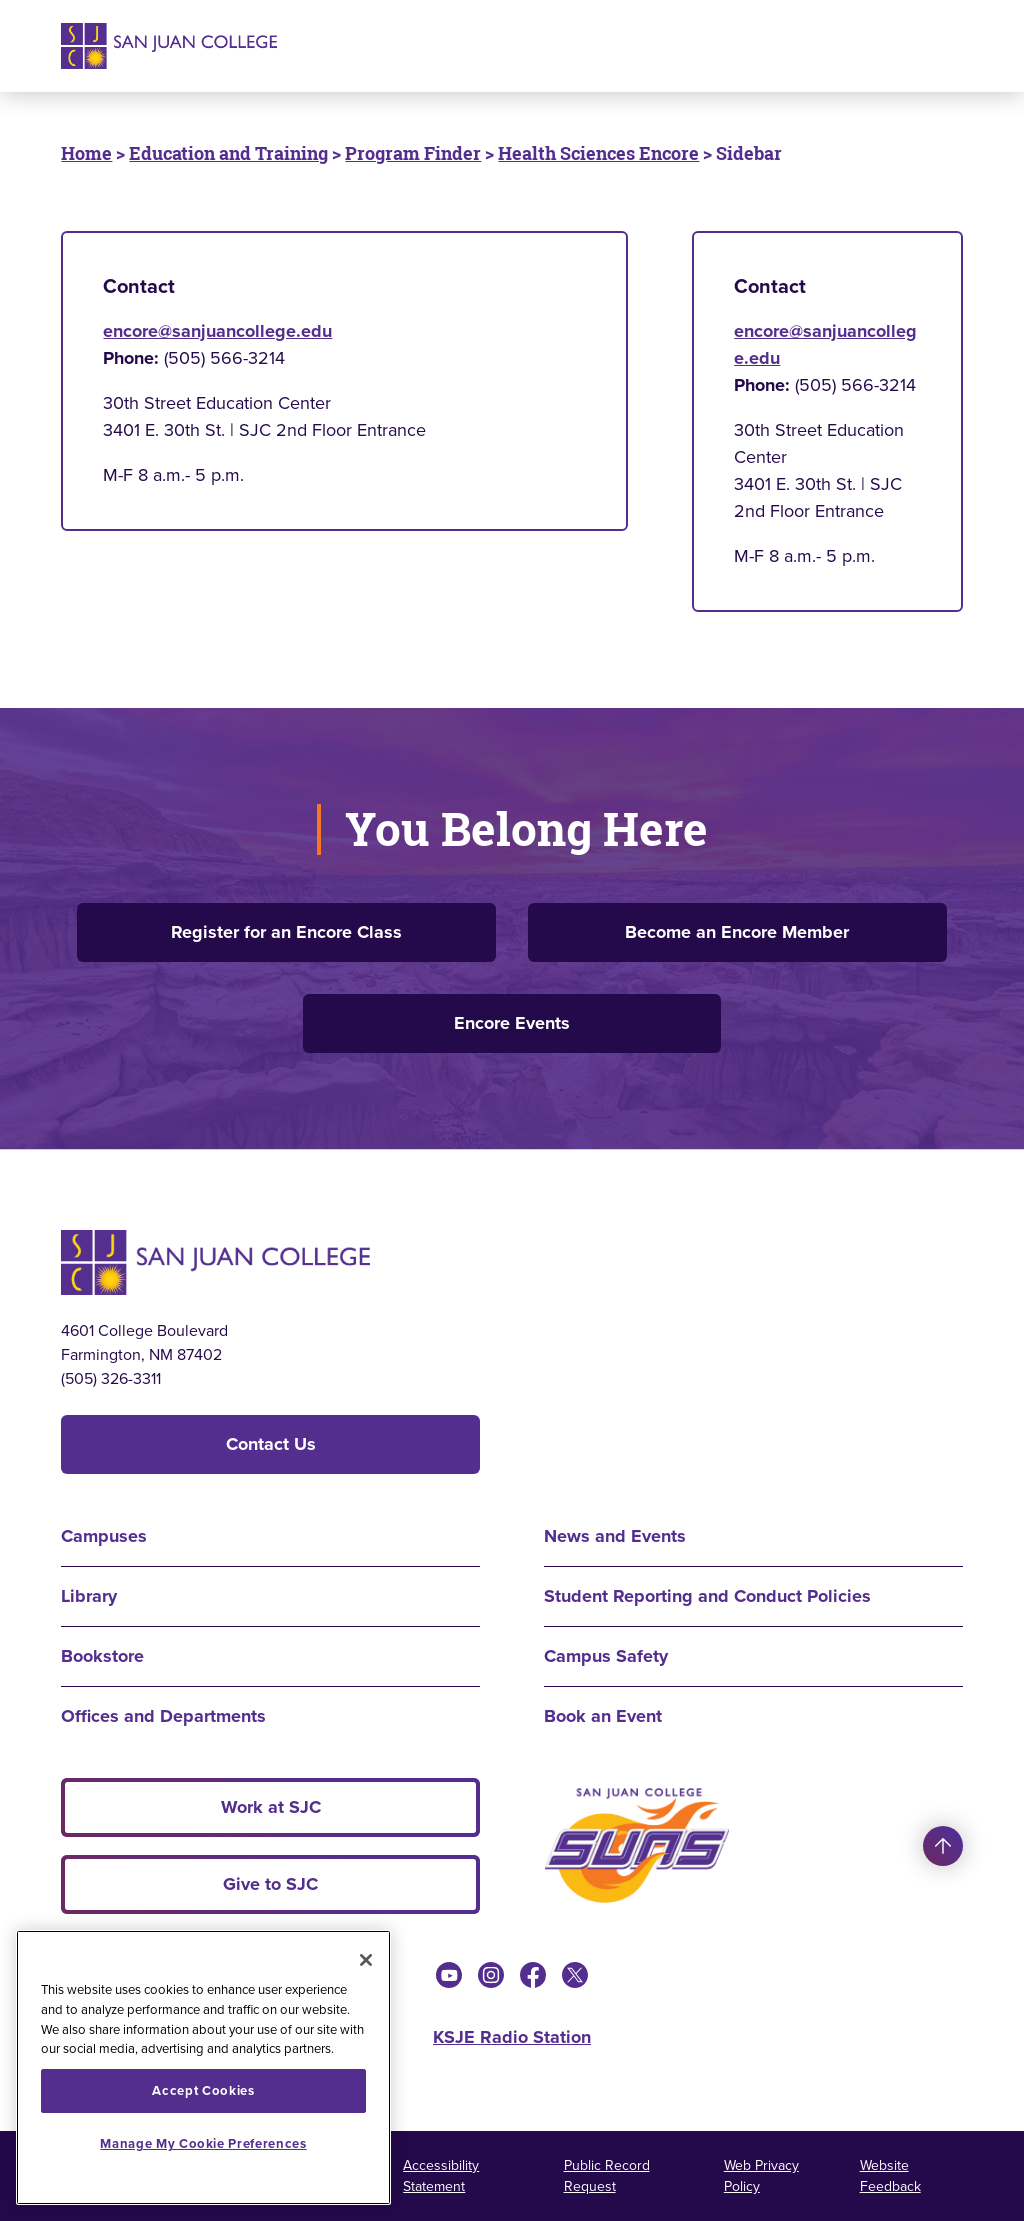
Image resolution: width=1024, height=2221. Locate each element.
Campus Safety (606, 1656)
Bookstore (102, 1656)
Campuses (104, 1536)
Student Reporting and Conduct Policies (707, 1596)
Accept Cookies (203, 2090)
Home (86, 153)
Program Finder (413, 153)
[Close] (366, 1960)
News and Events (615, 1536)
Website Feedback (890, 2176)
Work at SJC (271, 1807)
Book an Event (603, 1716)
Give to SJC (270, 1884)
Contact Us (271, 1444)
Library (89, 1596)
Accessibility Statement (441, 2176)
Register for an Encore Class (286, 932)
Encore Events (512, 1023)
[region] (203, 2067)
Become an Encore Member (737, 932)
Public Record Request (607, 2176)
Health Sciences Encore (598, 153)
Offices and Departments (163, 1716)
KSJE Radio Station (512, 2037)
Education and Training (228, 153)
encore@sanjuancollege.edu (217, 331)
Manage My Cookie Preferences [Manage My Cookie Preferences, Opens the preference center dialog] (203, 2143)
